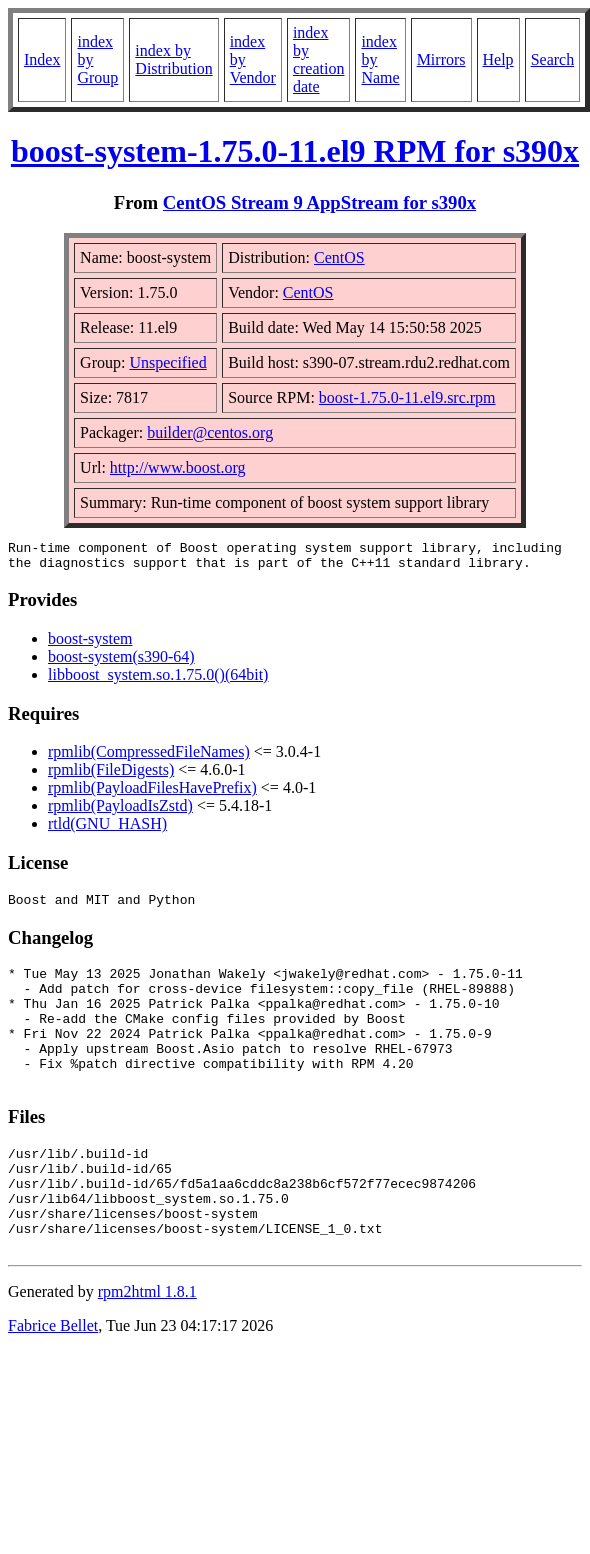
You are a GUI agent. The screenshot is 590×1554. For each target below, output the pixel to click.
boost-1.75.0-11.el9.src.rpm (407, 397)
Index (42, 59)
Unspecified (167, 362)
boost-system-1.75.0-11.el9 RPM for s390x (295, 151)
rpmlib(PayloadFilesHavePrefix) (152, 793)
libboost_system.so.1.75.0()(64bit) (158, 680)
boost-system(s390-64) (121, 662)
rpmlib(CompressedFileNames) (149, 757)
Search (553, 59)
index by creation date (319, 59)
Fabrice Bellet (53, 1379)
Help (498, 59)
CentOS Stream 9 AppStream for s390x (319, 202)
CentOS (339, 257)
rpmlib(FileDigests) (111, 775)
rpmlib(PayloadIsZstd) (120, 811)
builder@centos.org (210, 432)
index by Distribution (173, 59)
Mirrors (441, 59)
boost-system (90, 644)
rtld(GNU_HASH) (107, 829)
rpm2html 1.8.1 (147, 1345)
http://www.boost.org (178, 467)
